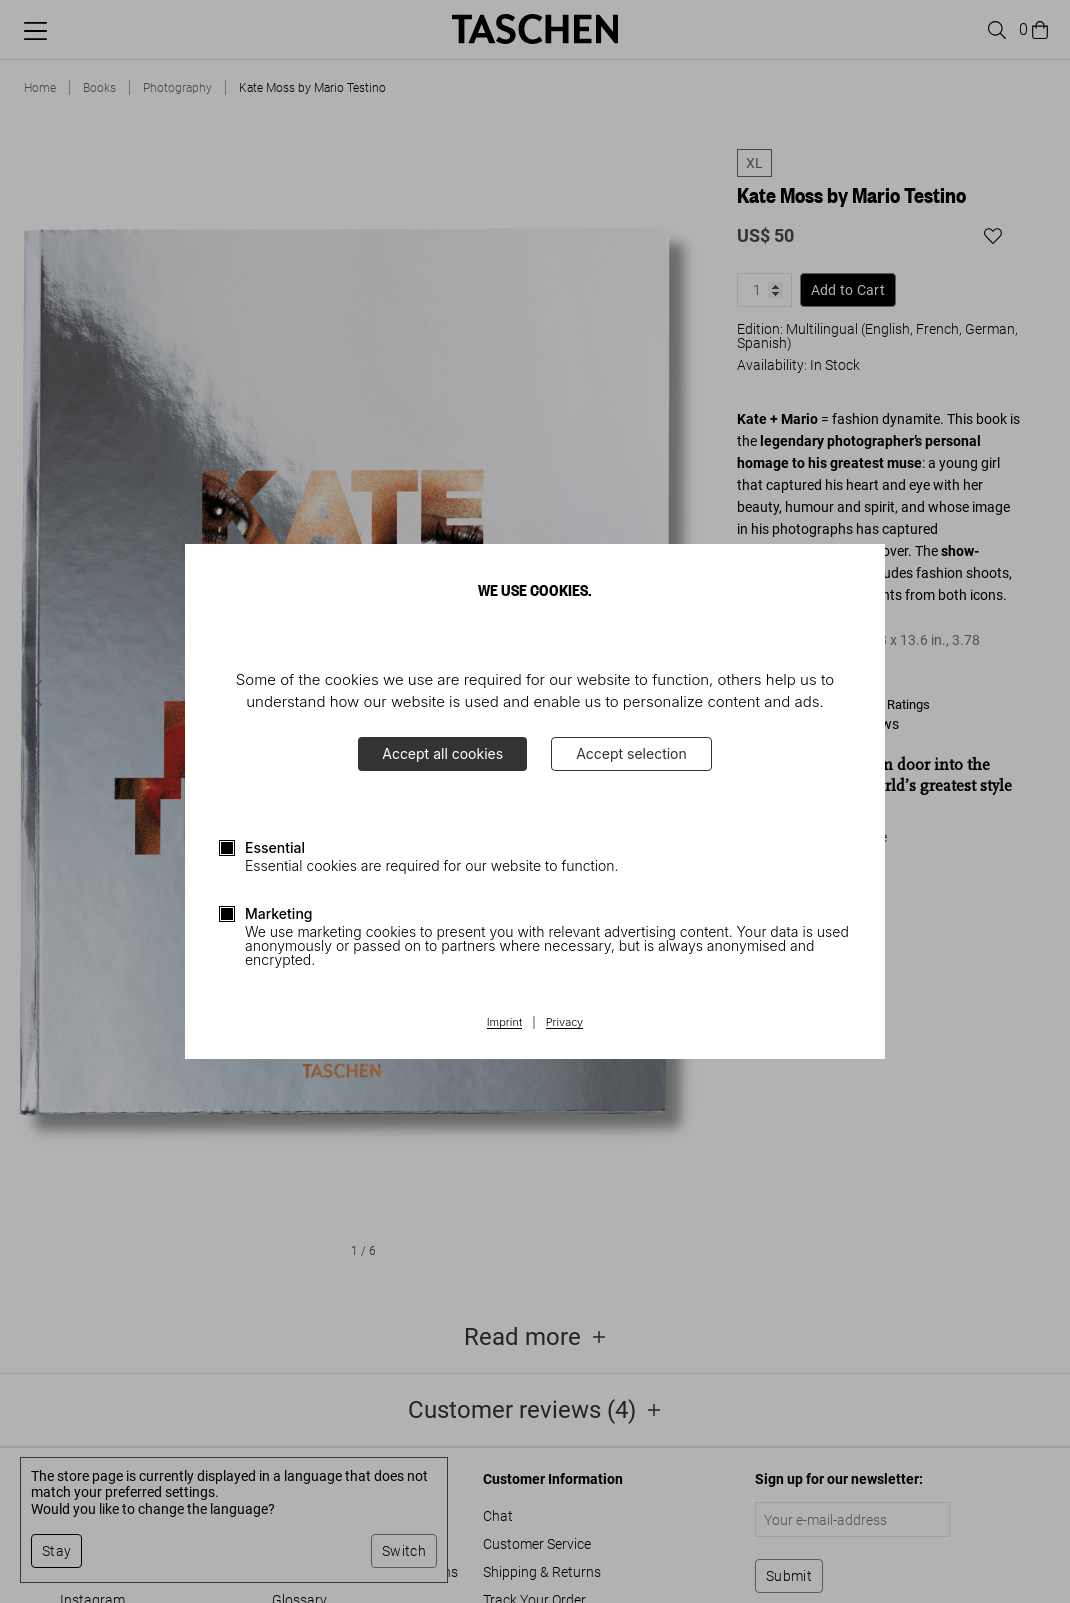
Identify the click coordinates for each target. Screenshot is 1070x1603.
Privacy (565, 1023)
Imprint (504, 1023)
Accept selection (631, 753)
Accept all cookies (442, 753)
